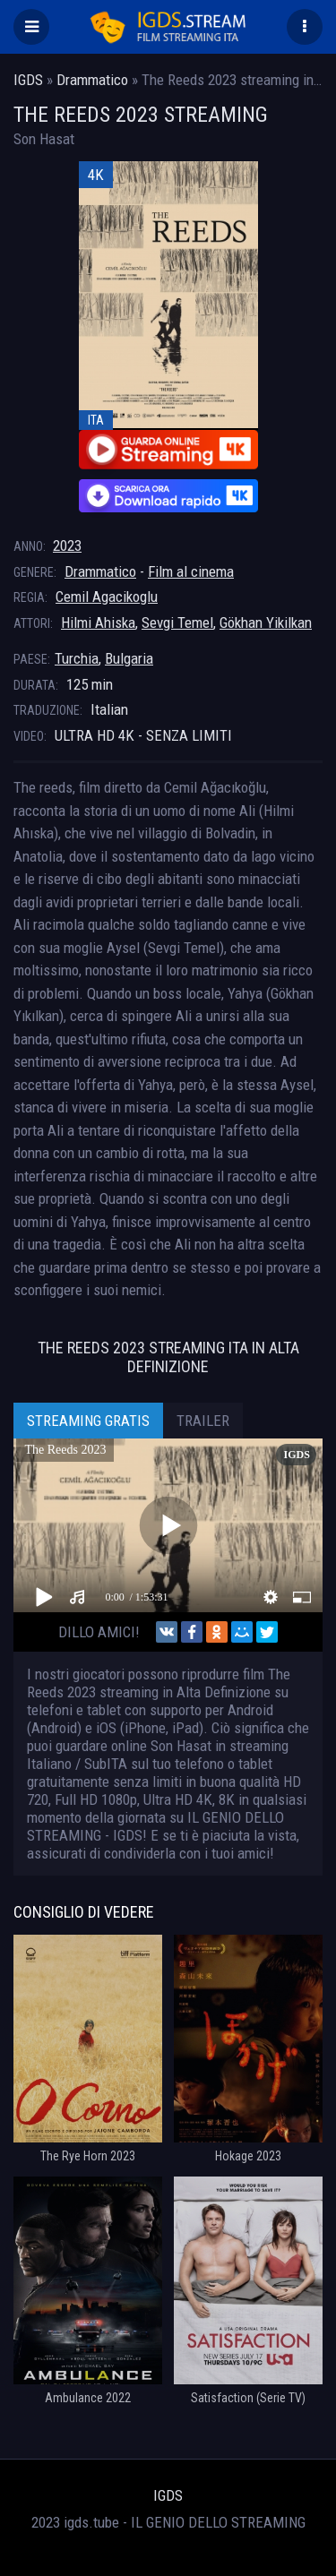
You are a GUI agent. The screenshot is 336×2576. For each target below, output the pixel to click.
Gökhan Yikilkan (266, 622)
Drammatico (100, 571)
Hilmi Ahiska (98, 622)
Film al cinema (191, 571)
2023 (67, 545)
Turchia (77, 658)
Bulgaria (129, 658)
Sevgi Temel (177, 622)
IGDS (168, 2495)
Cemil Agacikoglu (107, 596)
